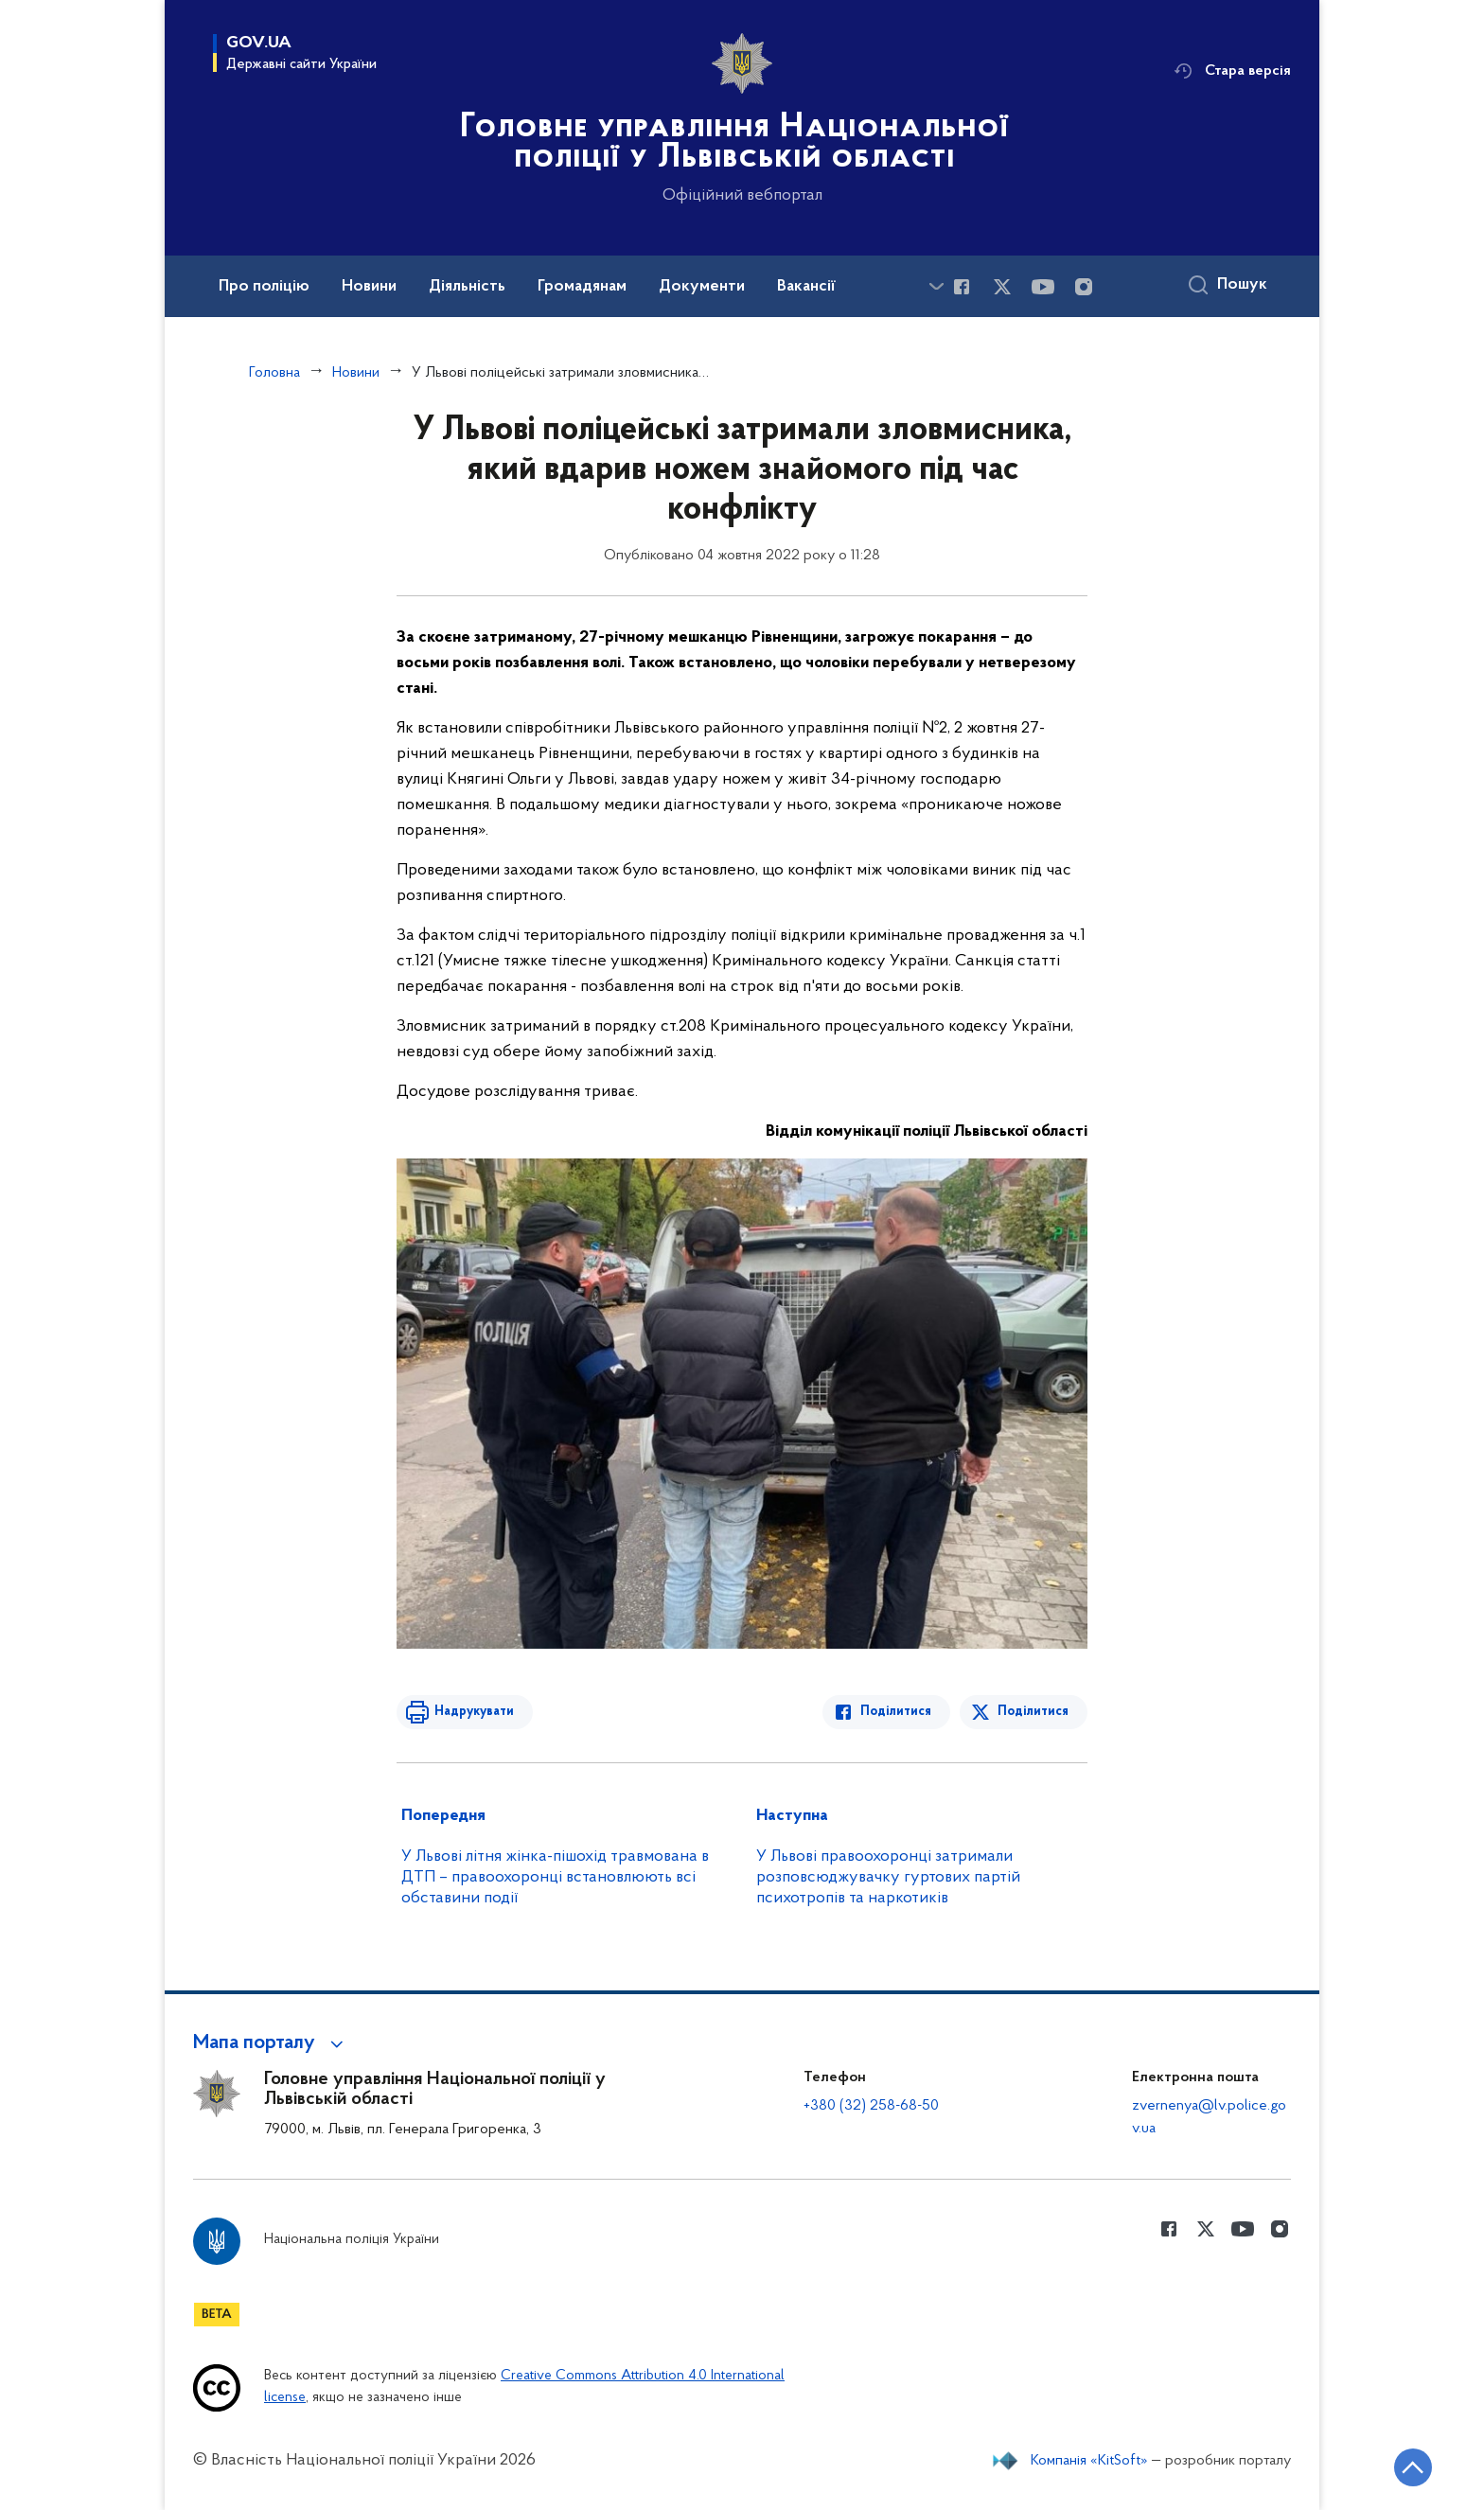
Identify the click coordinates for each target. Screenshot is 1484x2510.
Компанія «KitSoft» (1089, 2460)
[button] (271, 2043)
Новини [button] (369, 286)
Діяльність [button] (467, 286)
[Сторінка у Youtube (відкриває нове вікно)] (1043, 286)
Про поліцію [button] (264, 286)
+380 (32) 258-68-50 (871, 2105)
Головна (274, 372)
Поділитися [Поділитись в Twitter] (1033, 1712)
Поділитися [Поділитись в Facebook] (895, 1712)
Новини (356, 372)
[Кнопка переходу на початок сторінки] (1413, 2467)
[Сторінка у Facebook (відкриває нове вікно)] (961, 286)
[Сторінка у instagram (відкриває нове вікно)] (1083, 286)
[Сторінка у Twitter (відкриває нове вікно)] (1002, 286)
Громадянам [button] (582, 286)
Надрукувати (474, 1712)
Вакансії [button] (806, 286)
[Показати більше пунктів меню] (936, 286)
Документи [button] (702, 286)
